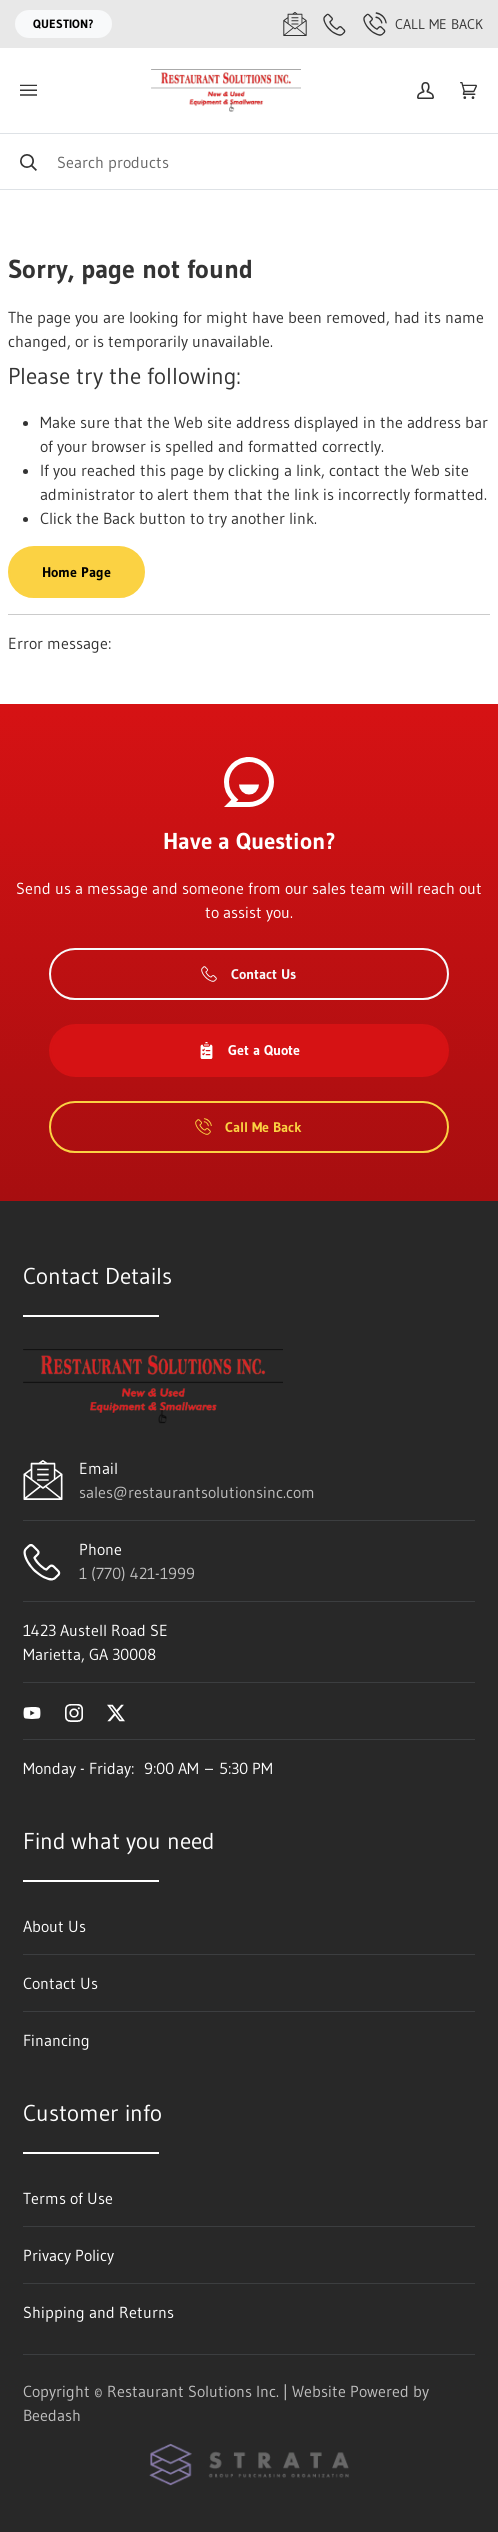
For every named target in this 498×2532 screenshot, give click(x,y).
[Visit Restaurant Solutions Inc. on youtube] (32, 1711)
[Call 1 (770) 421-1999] (335, 24)
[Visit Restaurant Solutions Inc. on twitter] (116, 1711)
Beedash (52, 2415)
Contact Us (248, 974)
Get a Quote (249, 1050)
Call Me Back (423, 24)
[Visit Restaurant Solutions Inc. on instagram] (74, 1711)
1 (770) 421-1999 (137, 1573)
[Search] (249, 161)
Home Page (76, 572)
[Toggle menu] (28, 90)
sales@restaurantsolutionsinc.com (197, 1492)
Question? (63, 23)
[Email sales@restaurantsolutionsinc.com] (295, 24)
